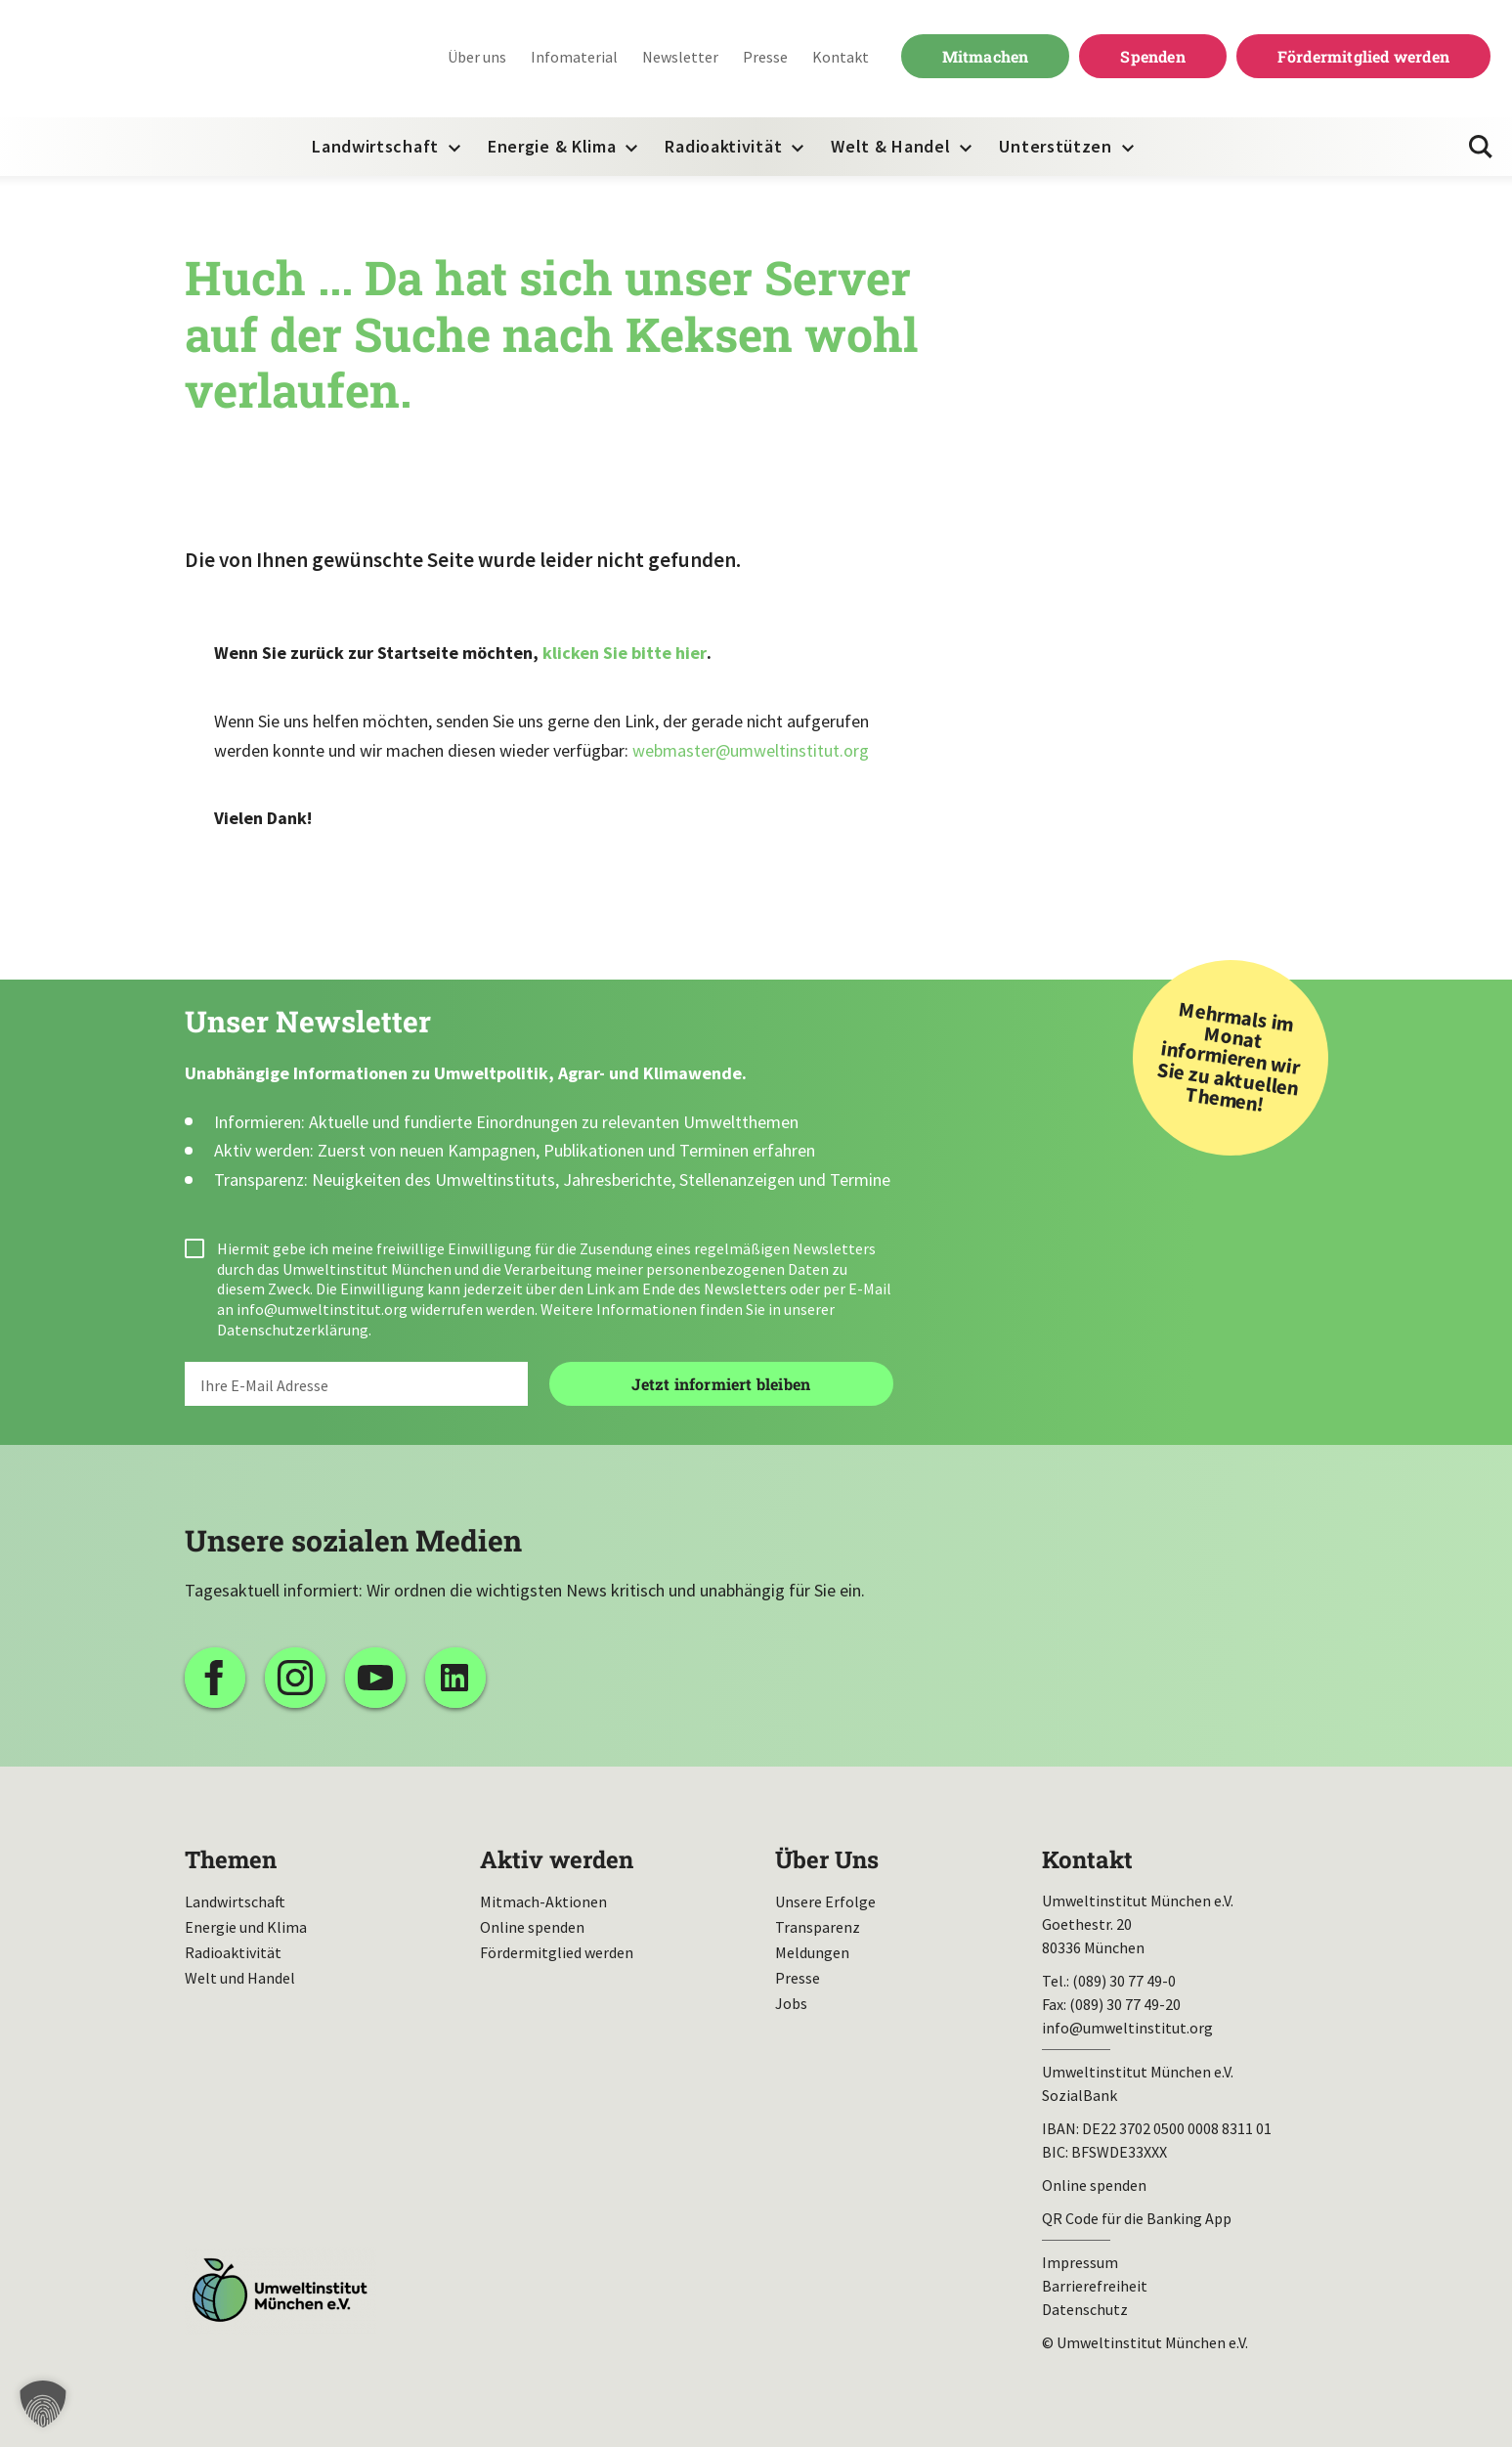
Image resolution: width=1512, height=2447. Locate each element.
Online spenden (532, 1927)
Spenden (1152, 56)
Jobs (791, 2003)
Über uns (477, 56)
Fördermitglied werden (1363, 56)
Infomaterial (574, 56)
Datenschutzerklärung (292, 1329)
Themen (231, 1859)
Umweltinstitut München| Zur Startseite (145, 59)
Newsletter (680, 56)
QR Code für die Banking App (1136, 2218)
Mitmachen (985, 56)
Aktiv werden (556, 1859)
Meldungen (812, 1952)
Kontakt (840, 56)
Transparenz (817, 1927)
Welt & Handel (890, 146)
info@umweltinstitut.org (322, 1309)
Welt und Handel (240, 1978)
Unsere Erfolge (825, 1901)
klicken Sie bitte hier (624, 652)
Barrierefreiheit (1094, 2285)
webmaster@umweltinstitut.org (750, 750)
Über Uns (827, 1859)
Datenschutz (1085, 2309)
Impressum (1080, 2262)
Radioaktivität (723, 146)
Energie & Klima (552, 146)
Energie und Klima (246, 1927)
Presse (765, 56)
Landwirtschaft (375, 146)
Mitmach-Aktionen (543, 1901)
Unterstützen (1055, 146)
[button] (43, 2404)
